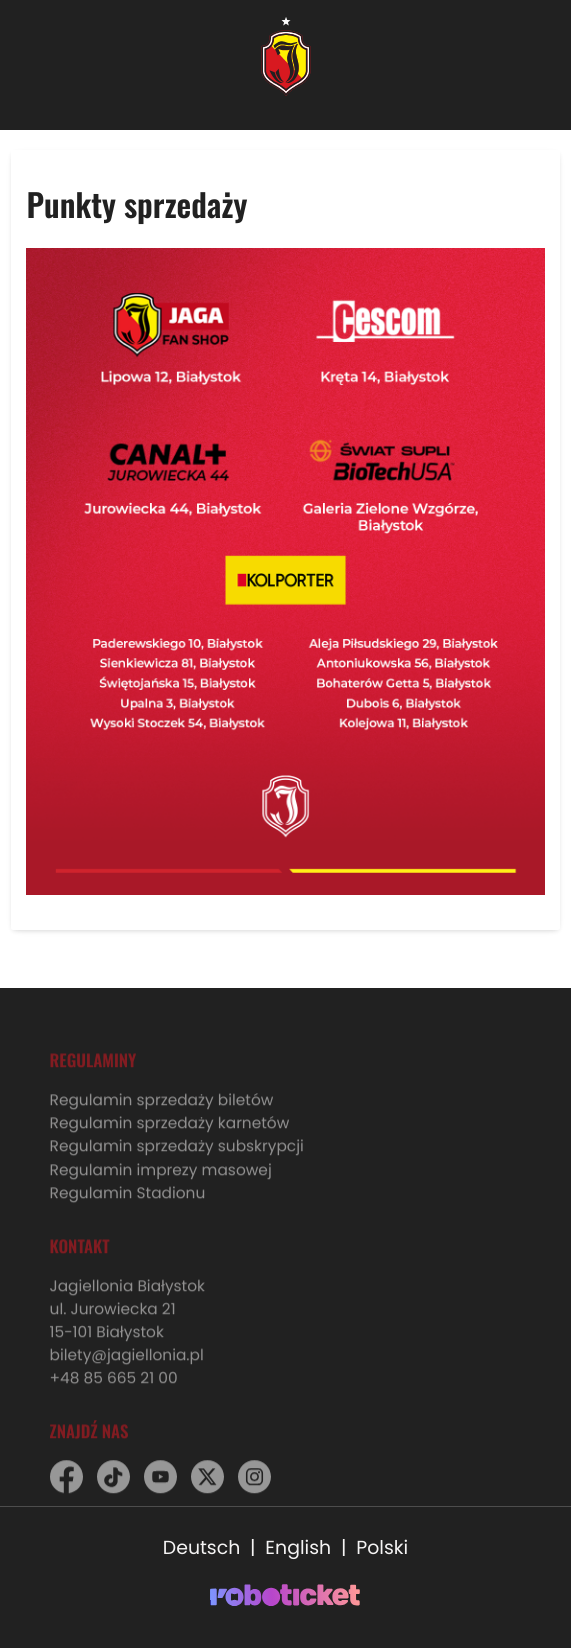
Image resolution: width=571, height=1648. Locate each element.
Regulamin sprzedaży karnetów (170, 1134)
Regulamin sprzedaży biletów (162, 1111)
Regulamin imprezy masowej (161, 1180)
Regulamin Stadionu (128, 1203)
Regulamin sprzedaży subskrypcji (177, 1157)
